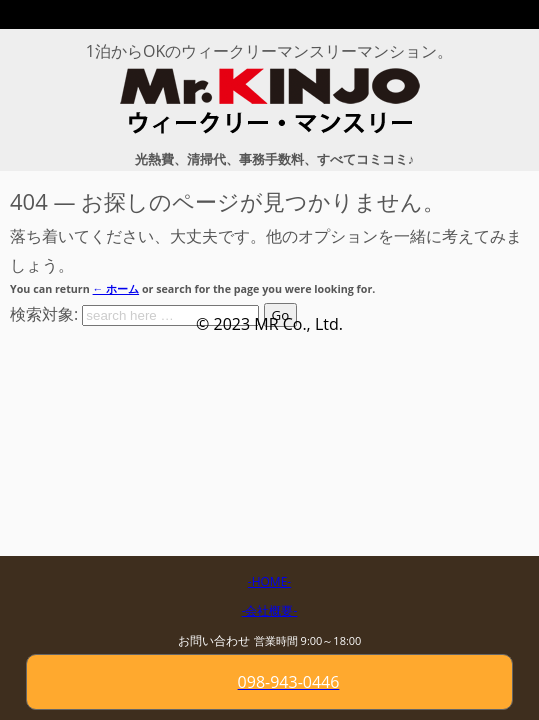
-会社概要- (270, 610)
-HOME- (269, 581)
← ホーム (116, 289)
